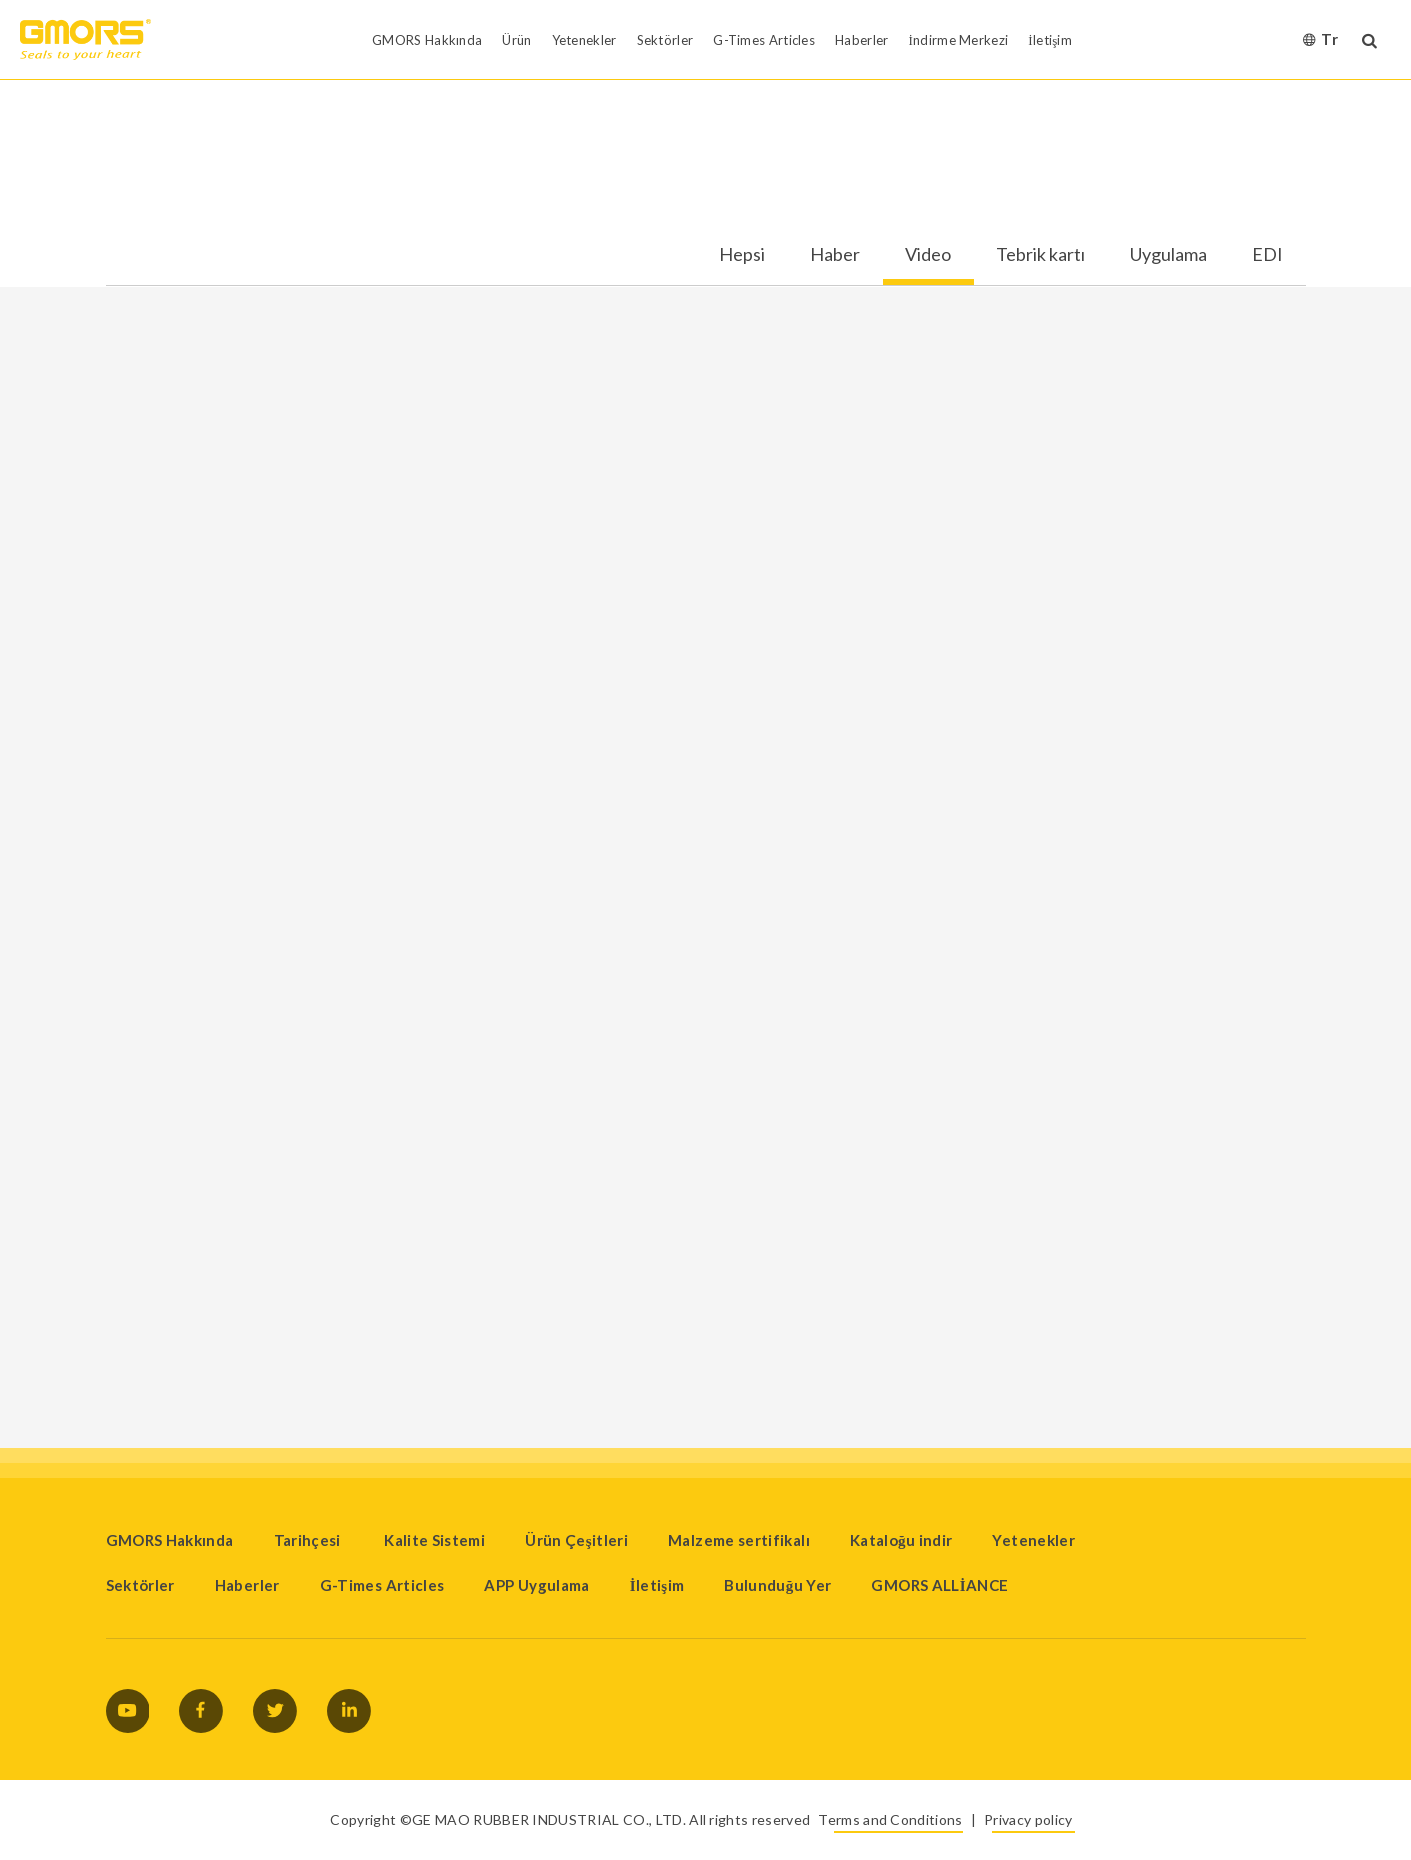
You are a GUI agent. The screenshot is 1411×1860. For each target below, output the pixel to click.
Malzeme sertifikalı (739, 1540)
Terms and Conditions (890, 1819)
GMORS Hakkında (170, 1540)
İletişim (657, 1585)
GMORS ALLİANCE (939, 1585)
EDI (1267, 255)
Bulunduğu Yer (777, 1585)
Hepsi (742, 255)
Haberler (247, 1585)
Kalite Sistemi (434, 1540)
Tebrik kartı (1040, 255)
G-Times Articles (382, 1585)
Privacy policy (1028, 1819)
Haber (835, 255)
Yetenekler (1033, 1540)
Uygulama (1168, 255)
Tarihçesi (309, 1540)
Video (928, 255)
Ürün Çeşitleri (576, 1540)
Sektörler (140, 1585)
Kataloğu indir (901, 1540)
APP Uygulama (536, 1585)
